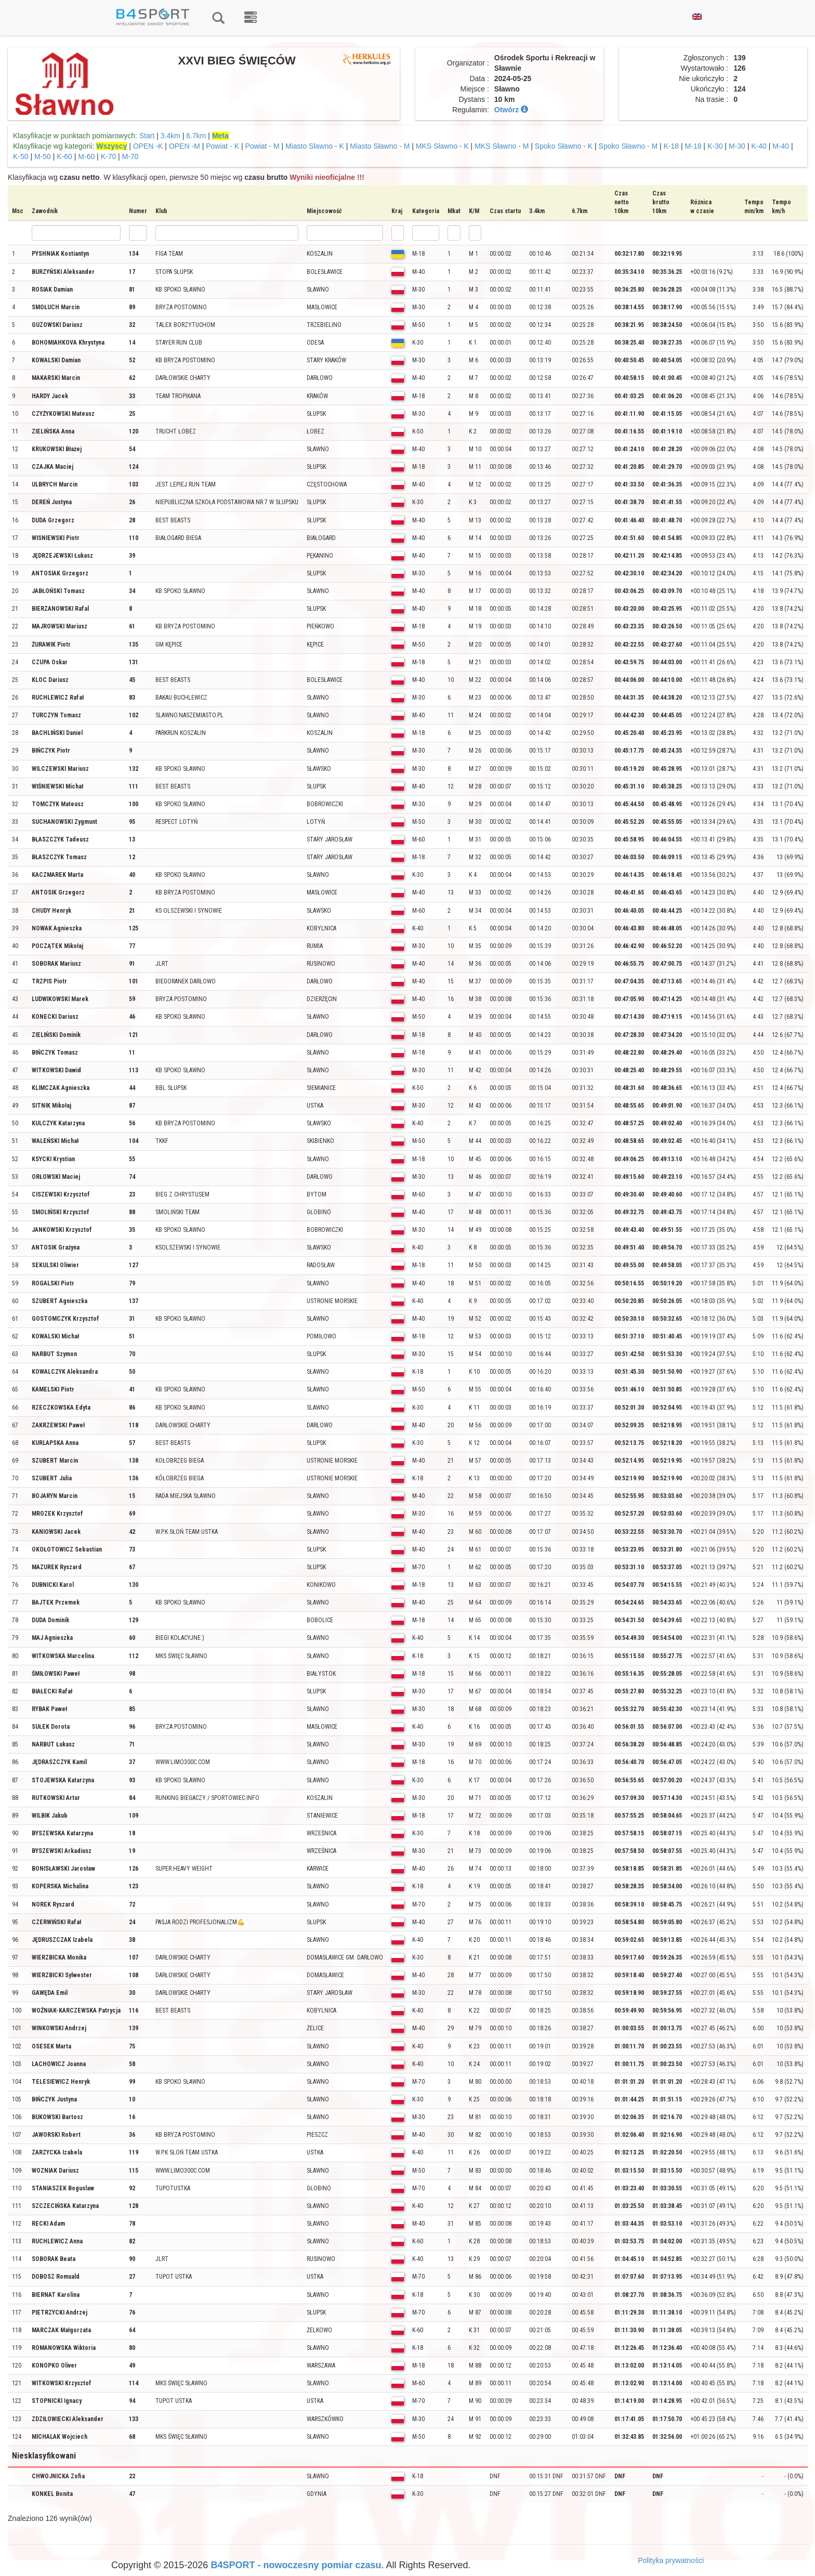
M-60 (86, 156)
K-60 (64, 156)
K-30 (715, 146)
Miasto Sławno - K (314, 146)
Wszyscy (111, 146)
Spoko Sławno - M (628, 146)
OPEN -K (148, 146)
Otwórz (511, 110)
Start (147, 136)
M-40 (780, 146)
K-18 (671, 146)
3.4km (170, 136)
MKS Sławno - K (442, 146)
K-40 (759, 146)
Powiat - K (222, 146)
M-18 (693, 146)
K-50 (21, 156)
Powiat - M (262, 146)
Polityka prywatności (671, 2560)
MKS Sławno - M (502, 146)
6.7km (196, 136)
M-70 (130, 156)
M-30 (737, 146)
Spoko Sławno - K (564, 146)
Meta (220, 136)
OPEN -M (184, 146)
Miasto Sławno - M (380, 146)
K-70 (108, 156)
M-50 (42, 156)
